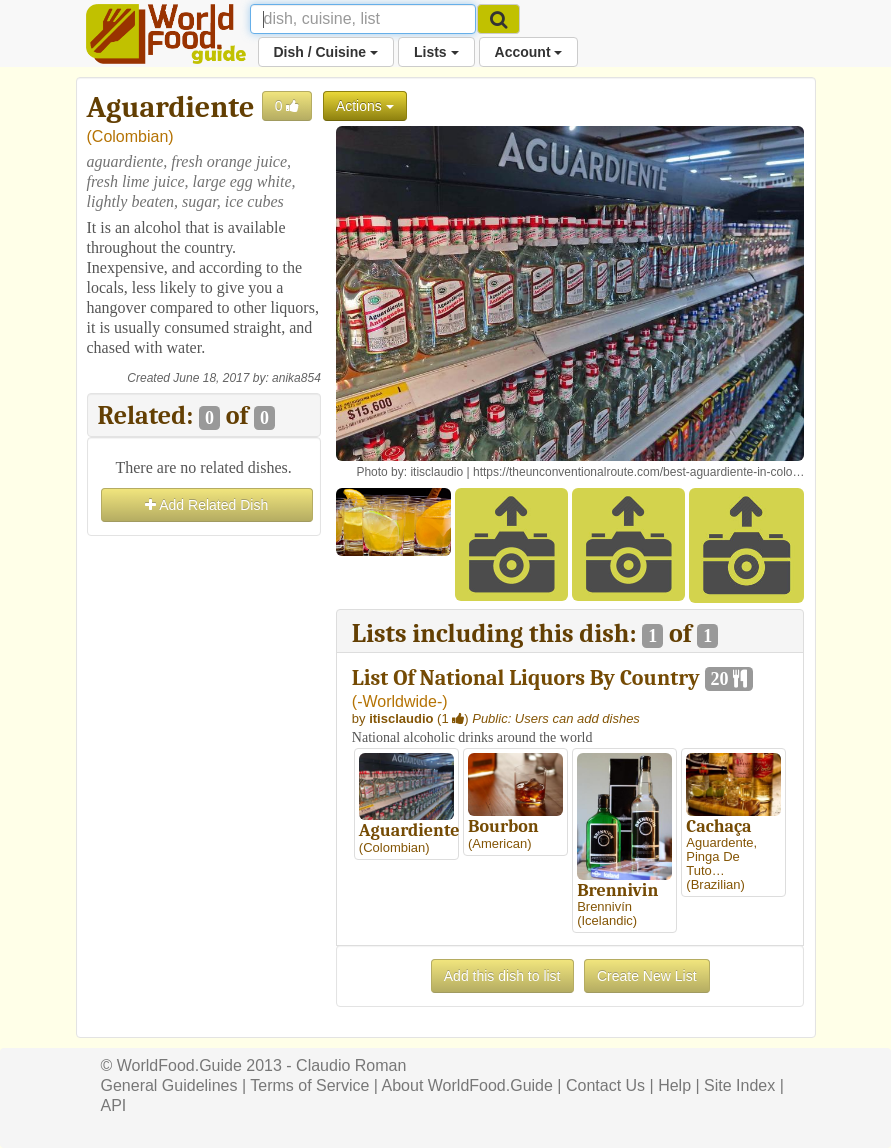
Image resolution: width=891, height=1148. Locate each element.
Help (674, 1085)
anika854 (296, 378)
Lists (436, 52)
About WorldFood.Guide (467, 1085)
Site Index (739, 1085)
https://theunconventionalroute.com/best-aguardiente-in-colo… (639, 472)
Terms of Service (309, 1085)
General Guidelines (169, 1085)
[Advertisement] (204, 641)
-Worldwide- (399, 701)
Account (529, 52)
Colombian (130, 136)
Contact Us (605, 1085)
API (114, 1105)
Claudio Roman (351, 1065)
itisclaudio (436, 472)
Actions (365, 106)
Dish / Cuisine (326, 52)
